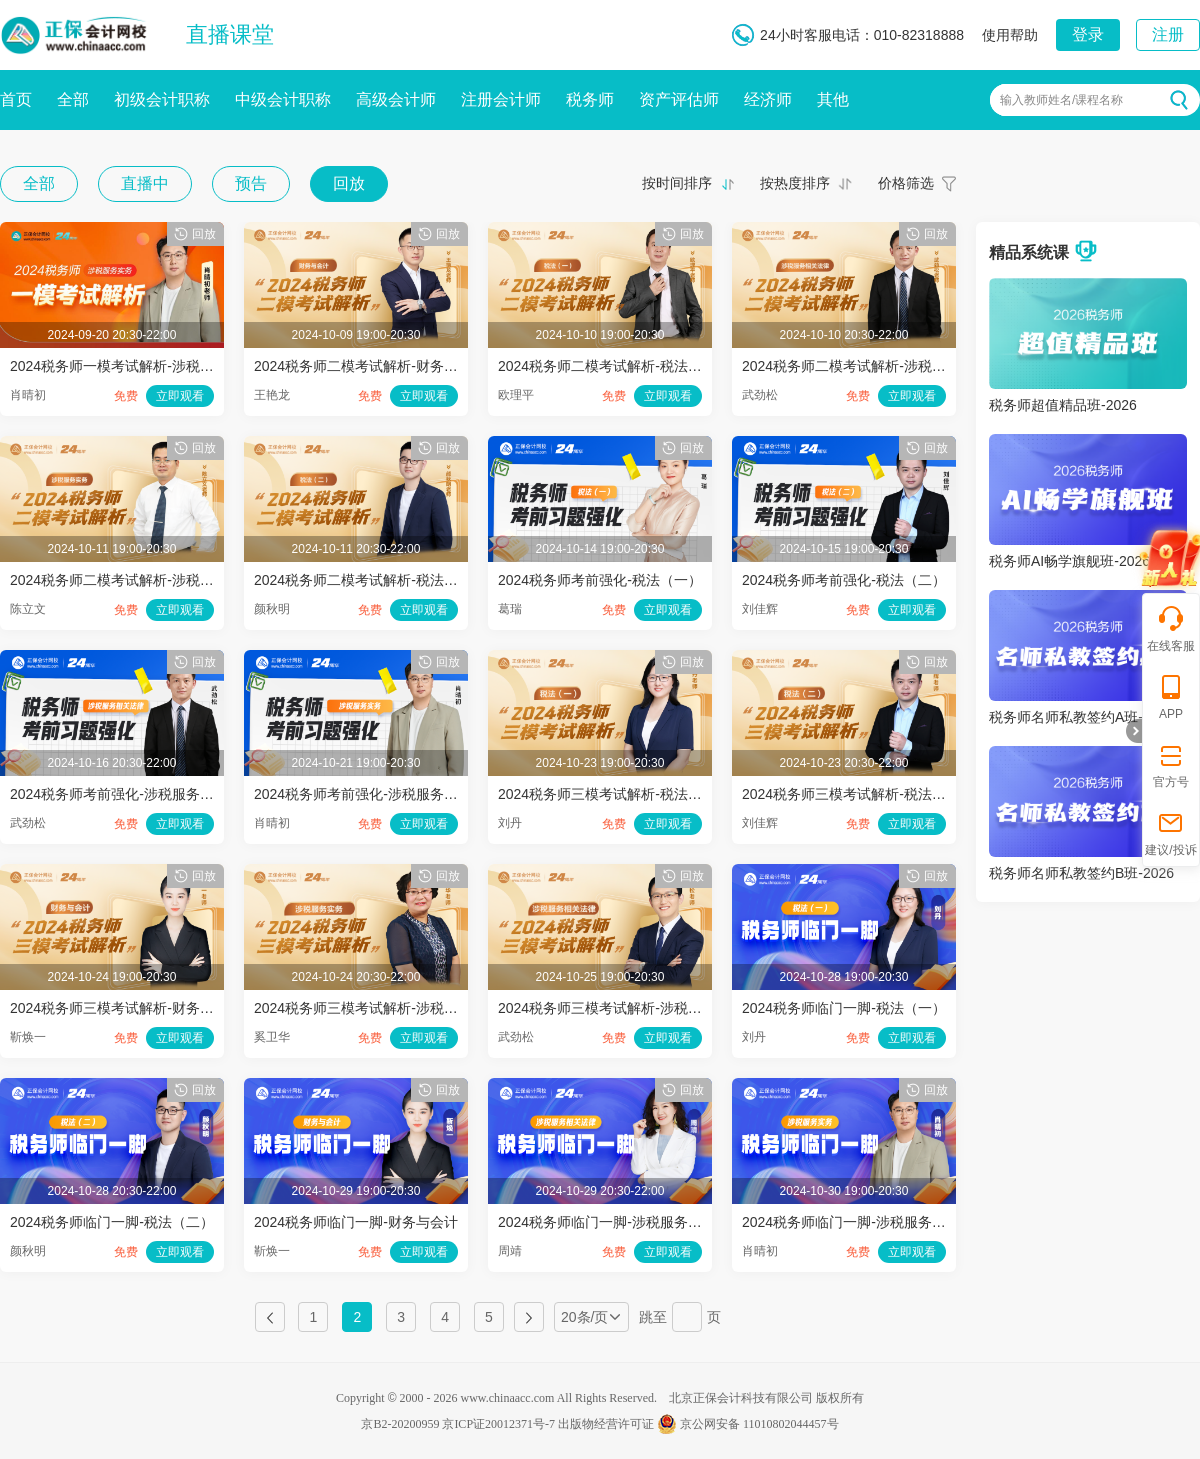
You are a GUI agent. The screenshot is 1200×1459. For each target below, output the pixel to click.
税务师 (590, 99)
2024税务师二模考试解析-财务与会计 (370, 366)
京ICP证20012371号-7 (498, 1424)
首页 (16, 99)
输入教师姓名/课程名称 (1061, 100)
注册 (1168, 34)
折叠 (1134, 731)
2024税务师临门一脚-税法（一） (844, 1008)
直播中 (145, 183)
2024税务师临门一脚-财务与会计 (356, 1222)
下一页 (529, 1317)
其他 (833, 99)
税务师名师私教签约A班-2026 (1081, 717)
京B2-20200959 (400, 1424)
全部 (73, 99)
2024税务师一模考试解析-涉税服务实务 (133, 366)
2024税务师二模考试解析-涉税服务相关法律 (879, 366)
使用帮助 (1010, 35)
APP (1171, 696)
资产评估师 (679, 99)
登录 (1088, 34)
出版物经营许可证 (606, 1424)
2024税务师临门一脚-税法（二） (112, 1222)
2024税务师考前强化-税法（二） (844, 580)
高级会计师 (396, 99)
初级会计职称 (162, 99)
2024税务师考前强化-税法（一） (600, 580)
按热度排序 (795, 183)
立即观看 (180, 396)
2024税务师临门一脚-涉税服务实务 (851, 1222)
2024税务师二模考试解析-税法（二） (370, 580)
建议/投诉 (1170, 832)
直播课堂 (230, 34)
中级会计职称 (283, 99)
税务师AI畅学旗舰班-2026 (1069, 561)
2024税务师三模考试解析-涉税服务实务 (377, 1008)
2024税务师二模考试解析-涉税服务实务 (133, 580)
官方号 (1171, 764)
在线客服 (1171, 628)
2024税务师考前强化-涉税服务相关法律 (133, 794)
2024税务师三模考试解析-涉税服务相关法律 (635, 1008)
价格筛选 (906, 183)
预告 (251, 183)
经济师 (768, 99)
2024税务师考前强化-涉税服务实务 (363, 794)
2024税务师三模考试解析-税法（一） (614, 794)
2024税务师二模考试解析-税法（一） (614, 366)
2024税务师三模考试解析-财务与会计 (126, 1008)
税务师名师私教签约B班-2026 (1081, 873)
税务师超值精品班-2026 (1063, 405)
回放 (349, 183)
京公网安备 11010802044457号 (748, 1424)
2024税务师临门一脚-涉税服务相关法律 (621, 1222)
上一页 (270, 1317)
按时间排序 (677, 183)
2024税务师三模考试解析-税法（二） (858, 794)
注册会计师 (501, 99)
